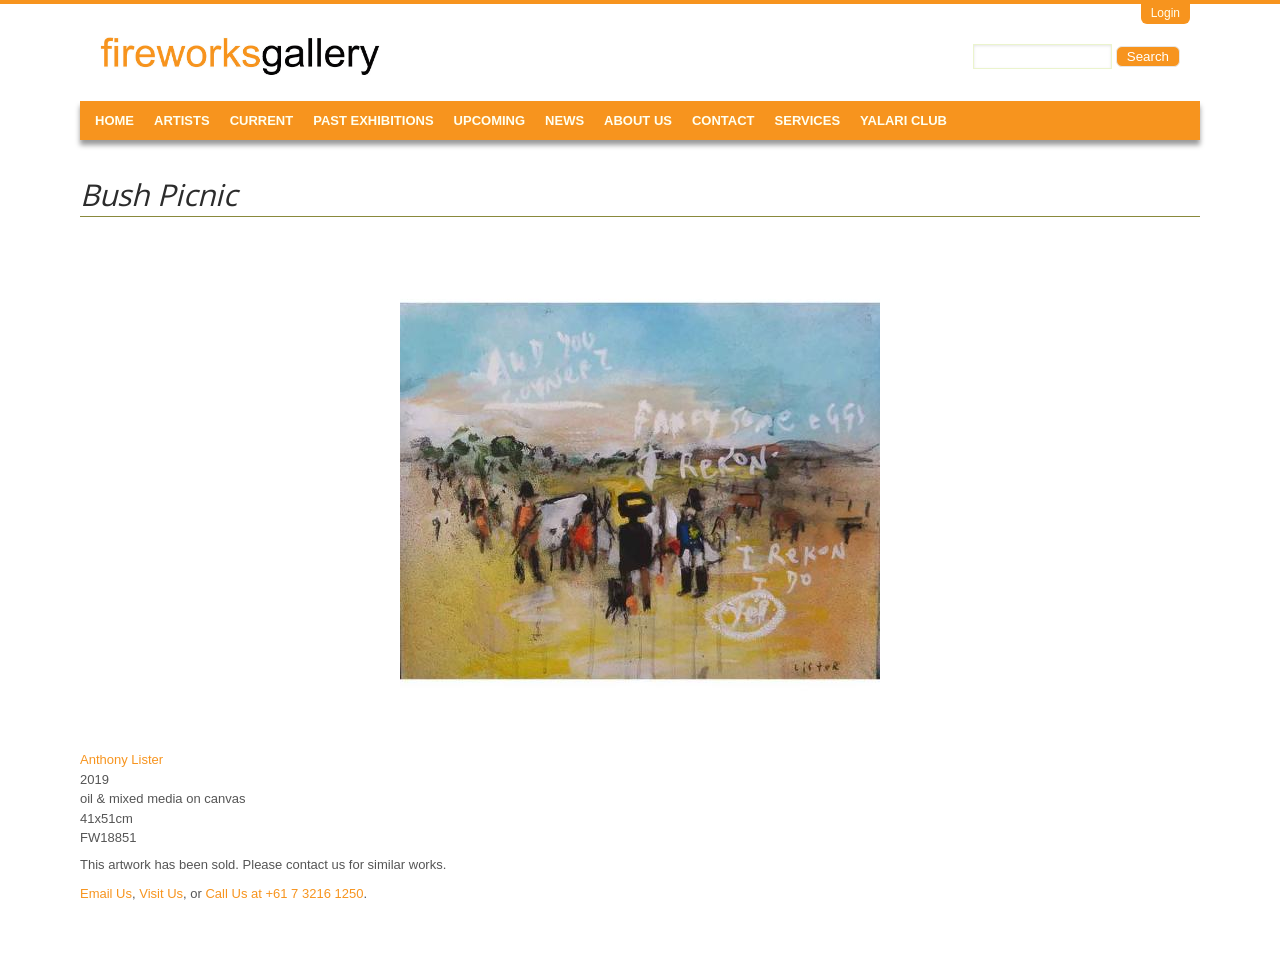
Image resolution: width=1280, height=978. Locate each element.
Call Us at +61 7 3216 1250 (284, 893)
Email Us (106, 893)
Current (262, 120)
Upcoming (490, 120)
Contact (723, 120)
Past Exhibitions (373, 120)
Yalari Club (903, 120)
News (564, 120)
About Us (638, 120)
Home (114, 120)
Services (808, 120)
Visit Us (161, 893)
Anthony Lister (121, 759)
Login (1165, 13)
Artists (182, 120)
